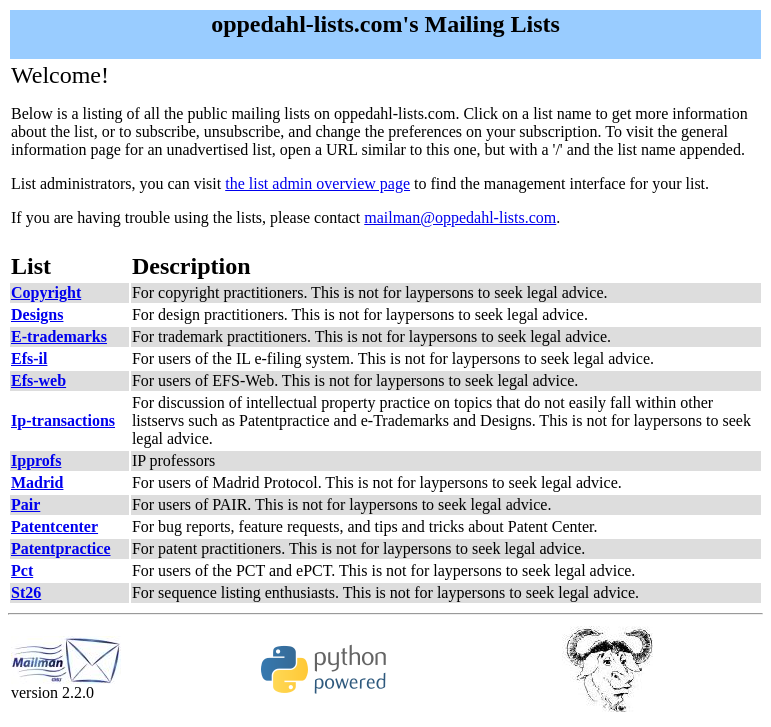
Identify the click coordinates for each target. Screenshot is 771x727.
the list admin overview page (317, 183)
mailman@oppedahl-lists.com (460, 217)
